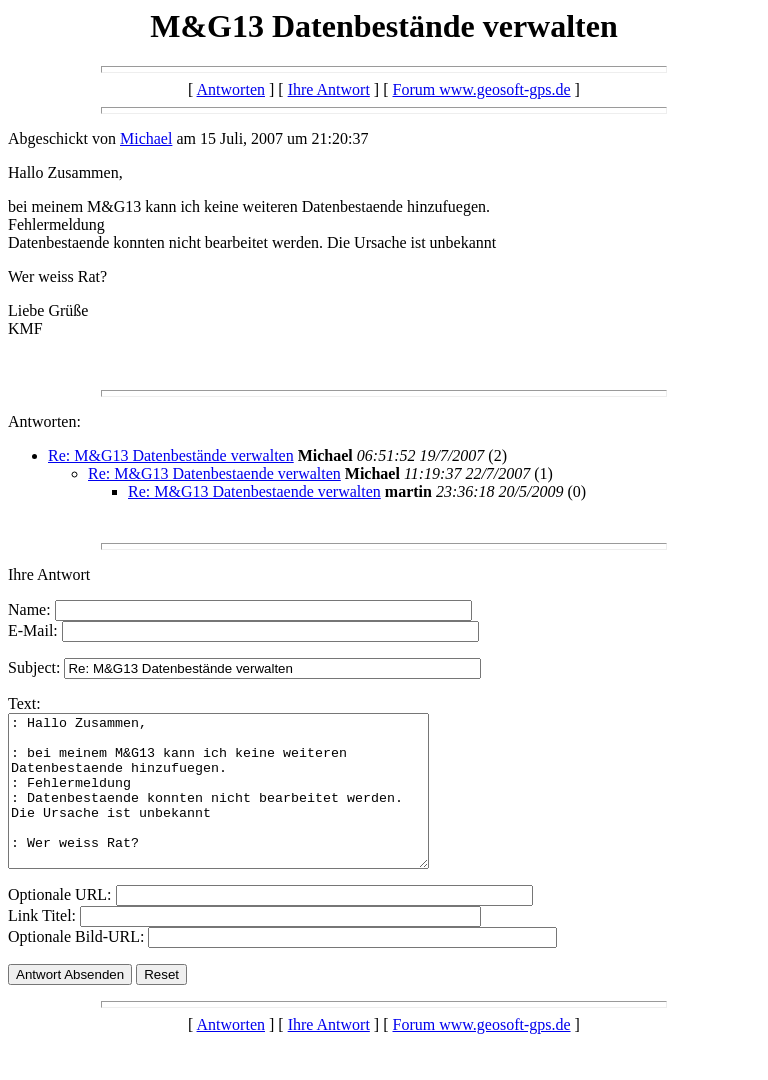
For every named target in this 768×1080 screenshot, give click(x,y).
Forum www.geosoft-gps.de (482, 89)
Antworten (231, 89)
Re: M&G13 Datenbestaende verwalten (214, 473)
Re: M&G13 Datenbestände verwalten (171, 455)
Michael (146, 138)
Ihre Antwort (329, 89)
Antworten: (44, 421)
